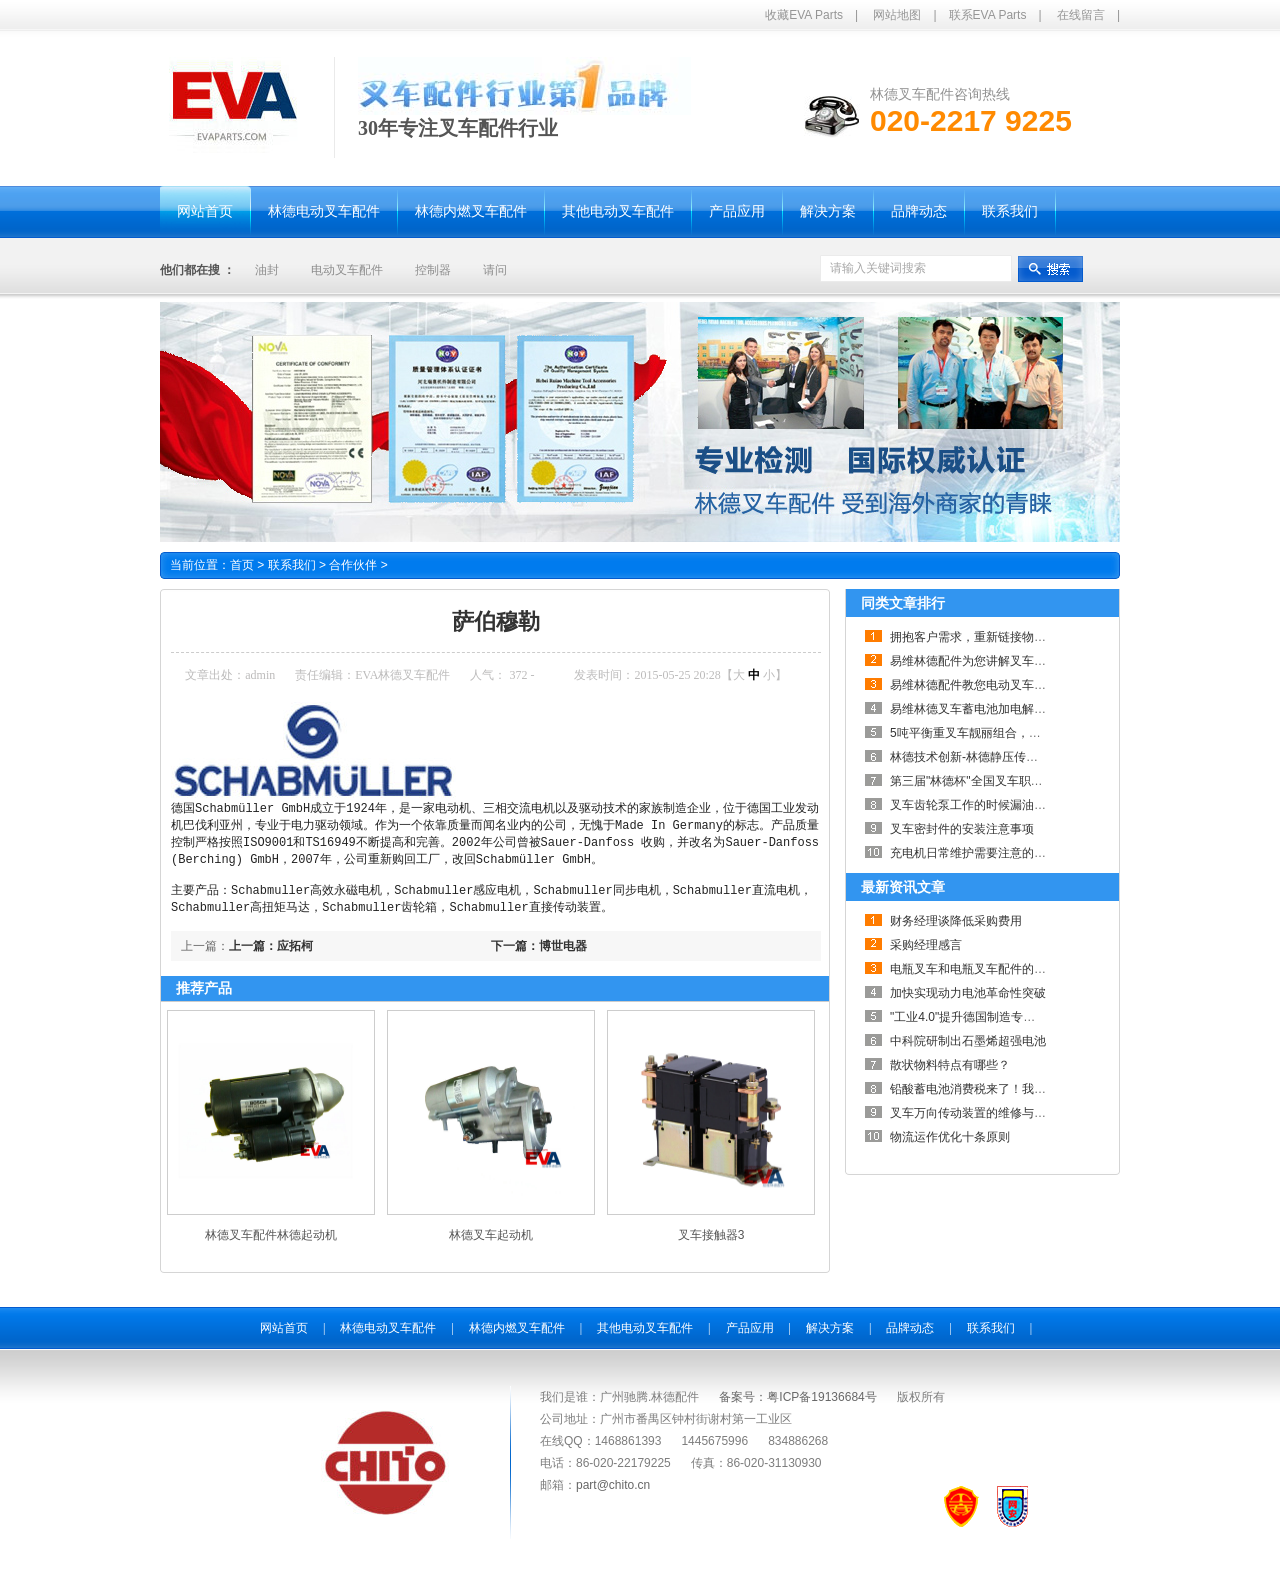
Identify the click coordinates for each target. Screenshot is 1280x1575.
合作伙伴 (358, 565)
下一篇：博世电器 (539, 955)
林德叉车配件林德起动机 (271, 1244)
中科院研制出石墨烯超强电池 (968, 1041)
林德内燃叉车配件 (517, 1337)
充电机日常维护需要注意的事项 (974, 853)
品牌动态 (910, 1337)
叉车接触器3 (711, 1244)
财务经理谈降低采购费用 (956, 921)
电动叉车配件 (347, 270)
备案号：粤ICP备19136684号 (797, 1406)
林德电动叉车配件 (388, 1337)
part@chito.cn (613, 1494)
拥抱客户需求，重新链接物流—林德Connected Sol (1025, 637)
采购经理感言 (926, 945)
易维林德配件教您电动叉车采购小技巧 (992, 685)
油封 (267, 270)
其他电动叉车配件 (645, 1337)
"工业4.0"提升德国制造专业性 (968, 1017)
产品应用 (750, 1337)
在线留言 (1081, 15)
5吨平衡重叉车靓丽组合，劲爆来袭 (983, 733)
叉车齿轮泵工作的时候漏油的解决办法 (992, 805)
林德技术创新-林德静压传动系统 (976, 757)
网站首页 (284, 1337)
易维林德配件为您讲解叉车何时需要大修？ (1004, 661)
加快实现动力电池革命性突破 (968, 993)
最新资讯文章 (903, 887)
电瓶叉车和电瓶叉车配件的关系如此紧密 (998, 969)
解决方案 (830, 1337)
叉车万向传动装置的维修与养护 (974, 1113)
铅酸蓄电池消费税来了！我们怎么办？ (992, 1089)
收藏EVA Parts (804, 15)
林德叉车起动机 (491, 1244)
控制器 (433, 270)
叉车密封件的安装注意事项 (962, 829)
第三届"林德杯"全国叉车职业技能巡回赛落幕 (1008, 781)
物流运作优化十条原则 (950, 1137)
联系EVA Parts (988, 15)
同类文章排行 (903, 603)
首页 (242, 565)
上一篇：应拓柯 (271, 955)
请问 (495, 270)
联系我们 (299, 565)
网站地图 (897, 15)
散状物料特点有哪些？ (950, 1065)
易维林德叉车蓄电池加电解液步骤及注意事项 (1010, 709)
